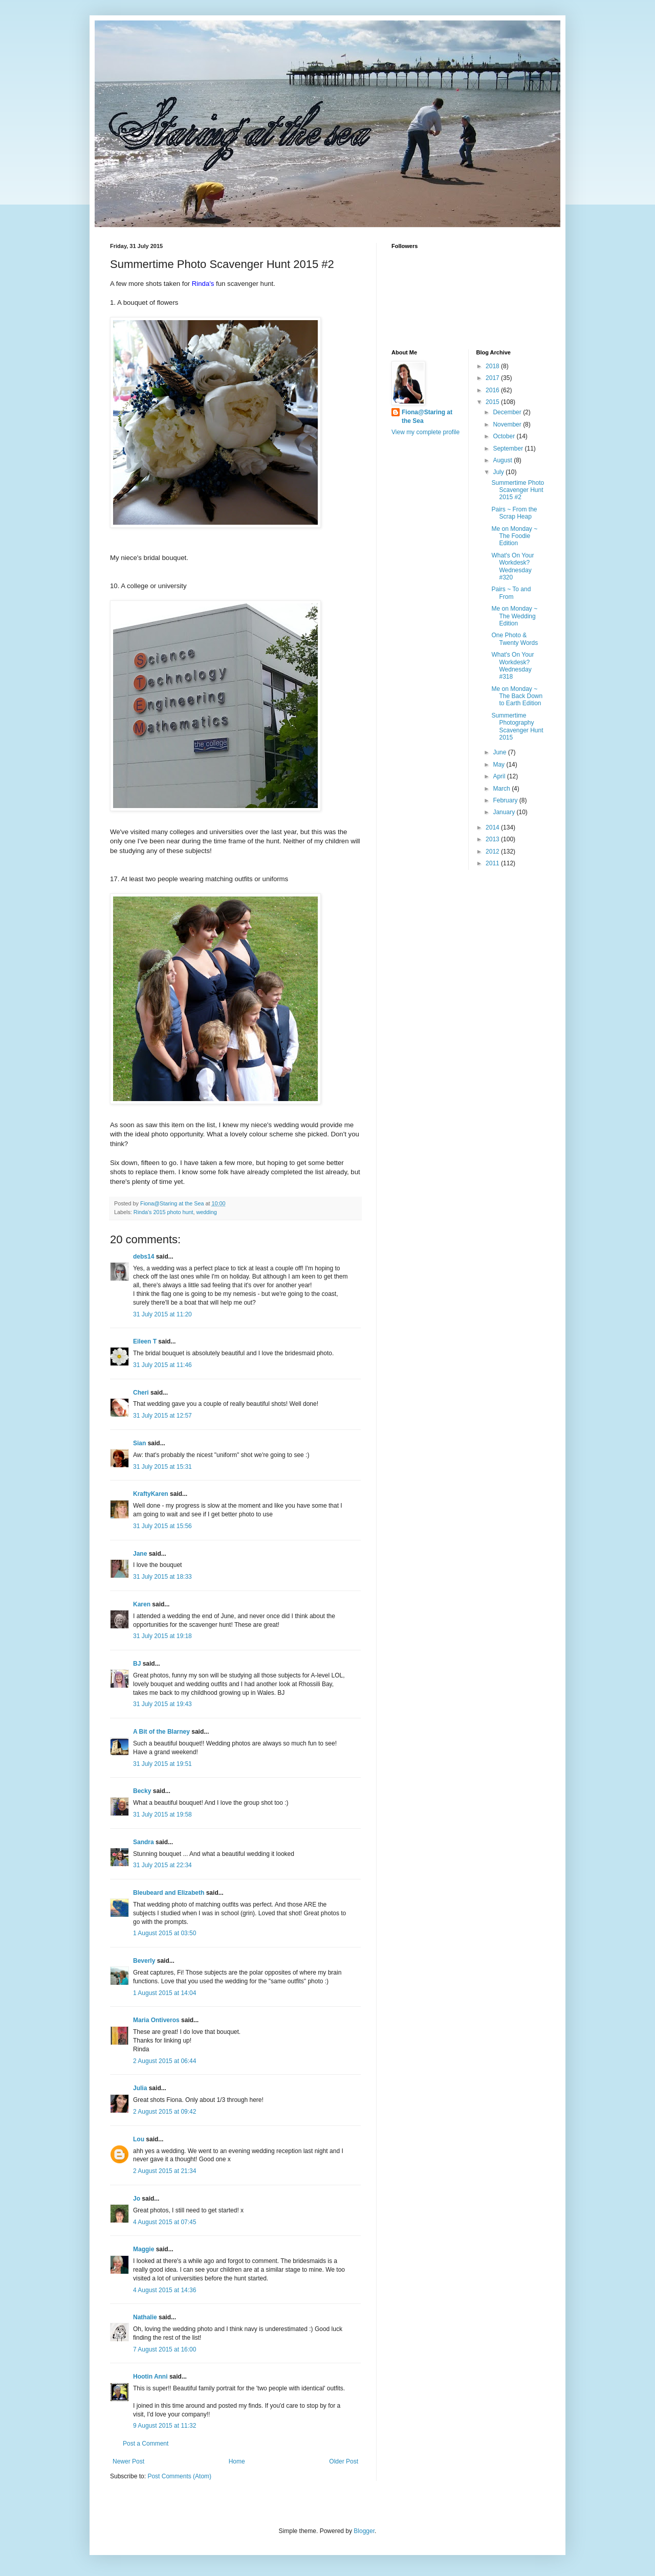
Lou (138, 2139)
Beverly (144, 1960)
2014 (493, 827)
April (500, 776)
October (504, 436)
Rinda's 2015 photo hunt (163, 1212)
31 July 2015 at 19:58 (162, 1814)
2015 (493, 402)
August (503, 460)
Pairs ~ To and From (511, 593)
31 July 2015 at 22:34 (162, 1865)
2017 (493, 378)
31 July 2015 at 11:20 (162, 1314)
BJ (137, 1663)
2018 (493, 366)
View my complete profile (425, 432)
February (506, 800)
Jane (140, 1553)
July (499, 472)
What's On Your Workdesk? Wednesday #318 (512, 665)
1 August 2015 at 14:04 (164, 1993)
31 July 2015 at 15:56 (162, 1526)
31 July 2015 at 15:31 (162, 1466)
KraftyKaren (150, 1493)
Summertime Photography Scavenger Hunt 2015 (517, 726)
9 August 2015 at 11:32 (164, 2425)
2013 (493, 839)
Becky (142, 1791)
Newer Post (128, 2461)
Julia (140, 2088)
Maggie (143, 2249)
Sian (139, 1443)
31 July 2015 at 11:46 (162, 1365)
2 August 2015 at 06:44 (164, 2061)
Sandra (143, 1842)
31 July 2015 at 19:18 (162, 1636)
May (499, 764)
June (500, 752)
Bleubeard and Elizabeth (168, 1892)
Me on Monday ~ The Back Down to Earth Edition (516, 696)
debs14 (143, 1256)
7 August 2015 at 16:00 (164, 2349)
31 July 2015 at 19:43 (162, 1704)
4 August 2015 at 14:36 (164, 2290)
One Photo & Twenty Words (514, 639)
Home (237, 2461)
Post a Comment (145, 2443)
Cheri (141, 1392)
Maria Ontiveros (156, 2020)
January (504, 812)
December (508, 412)
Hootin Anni (150, 2376)
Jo (136, 2198)
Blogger (364, 2531)
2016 (493, 390)
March (502, 788)
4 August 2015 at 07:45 (164, 2222)
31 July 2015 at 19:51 (162, 1763)
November (508, 424)
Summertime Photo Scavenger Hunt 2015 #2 (517, 490)
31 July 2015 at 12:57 (162, 1415)
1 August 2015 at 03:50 (164, 1933)
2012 (493, 851)
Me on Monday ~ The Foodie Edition (514, 536)
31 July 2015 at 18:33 (162, 1576)
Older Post (343, 2461)
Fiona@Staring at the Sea (427, 416)
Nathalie (145, 2317)
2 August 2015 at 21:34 (164, 2171)
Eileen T (145, 1341)
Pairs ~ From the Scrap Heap (514, 513)
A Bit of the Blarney (161, 1731)
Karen (141, 1604)
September (509, 448)
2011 (493, 863)
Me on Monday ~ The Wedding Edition (514, 616)
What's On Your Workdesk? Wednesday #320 (512, 566)
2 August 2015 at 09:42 (164, 2111)
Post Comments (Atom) (179, 2476)
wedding (206, 1212)
